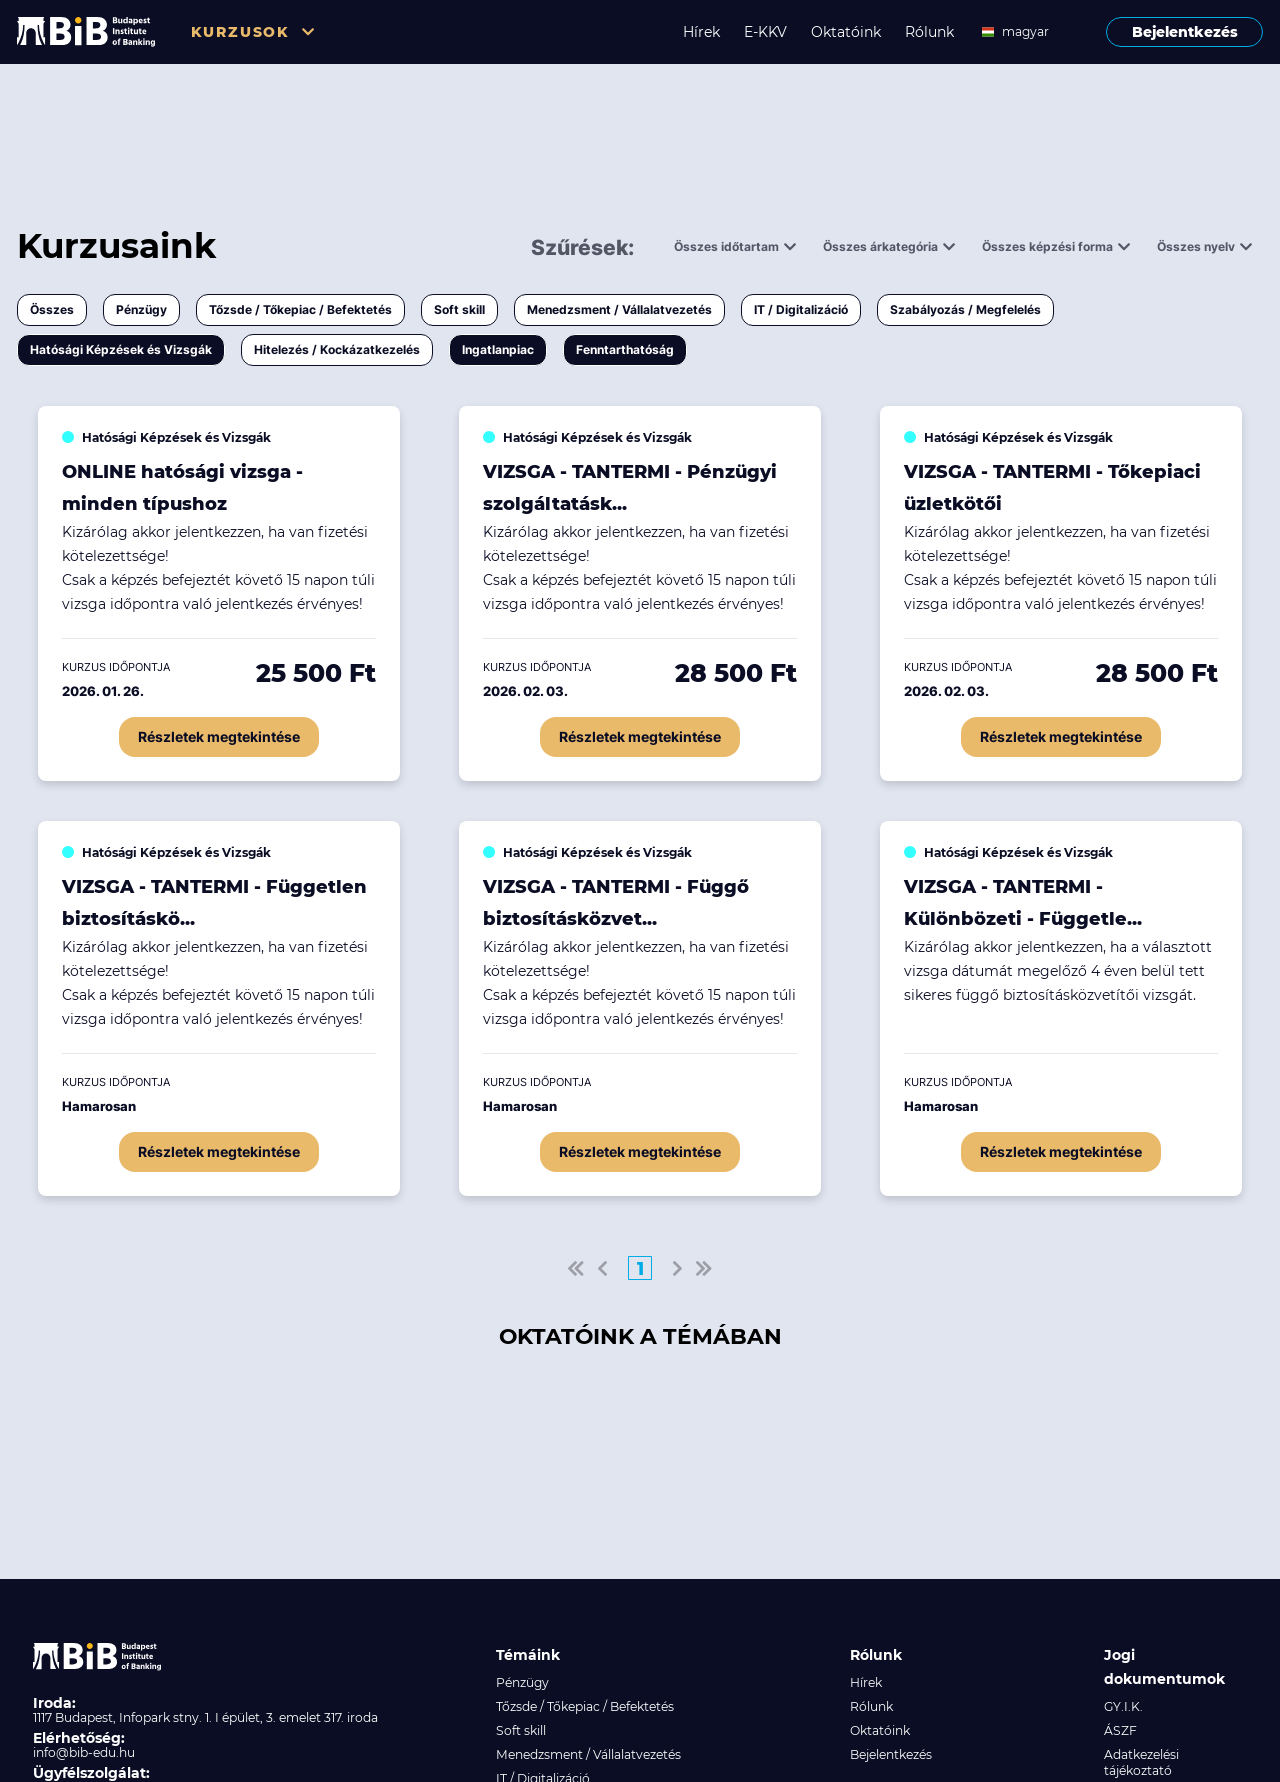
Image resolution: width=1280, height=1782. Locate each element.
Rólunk (929, 32)
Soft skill (459, 309)
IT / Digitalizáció (801, 309)
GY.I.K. (1123, 1706)
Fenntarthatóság (625, 349)
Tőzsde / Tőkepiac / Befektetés (300, 309)
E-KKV (765, 32)
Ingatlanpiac (498, 349)
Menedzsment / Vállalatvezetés (619, 309)
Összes (52, 309)
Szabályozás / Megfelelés (965, 309)
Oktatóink (846, 32)
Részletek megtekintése (219, 736)
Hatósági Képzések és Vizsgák (121, 349)
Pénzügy (141, 309)
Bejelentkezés (1185, 32)
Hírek (701, 32)
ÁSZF (1120, 1730)
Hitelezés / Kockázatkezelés (337, 349)
